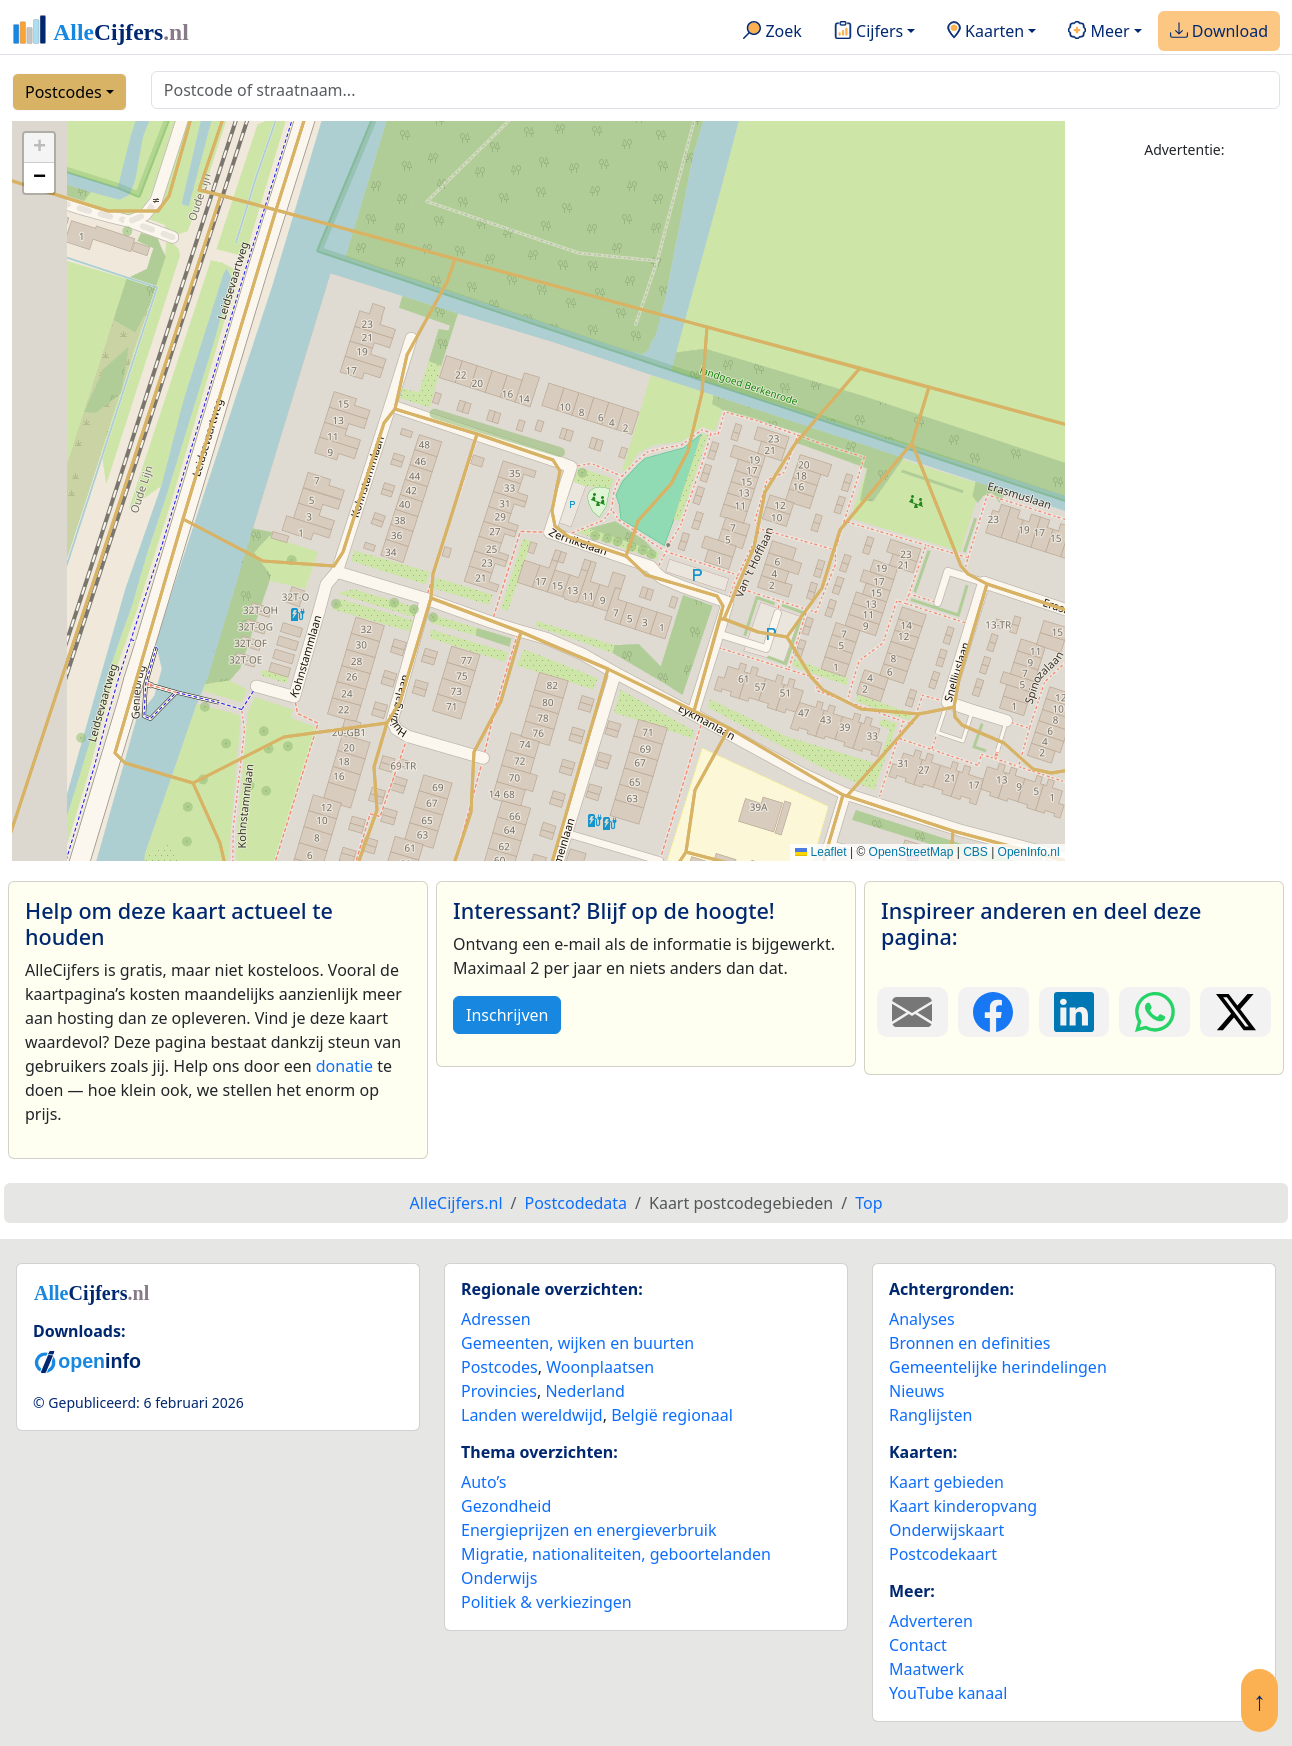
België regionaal (672, 1415)
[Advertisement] (1184, 477)
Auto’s (483, 1482)
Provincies (499, 1391)
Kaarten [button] (985, 32)
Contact (918, 1645)
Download (1219, 32)
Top (868, 1203)
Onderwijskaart (946, 1530)
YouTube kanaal (948, 1693)
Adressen (496, 1319)
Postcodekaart (943, 1554)
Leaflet (820, 852)
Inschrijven (507, 1015)
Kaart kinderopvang (963, 1506)
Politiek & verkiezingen (546, 1602)
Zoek (772, 32)
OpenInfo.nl (1029, 852)
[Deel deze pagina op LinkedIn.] (1074, 1012)
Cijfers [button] (868, 32)
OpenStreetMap (911, 852)
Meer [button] (1098, 32)
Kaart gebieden (946, 1482)
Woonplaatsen (600, 1367)
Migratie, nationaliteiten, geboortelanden (616, 1554)
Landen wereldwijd (532, 1415)
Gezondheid (506, 1506)
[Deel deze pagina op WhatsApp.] (1154, 1012)
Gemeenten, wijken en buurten (577, 1343)
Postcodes (63, 92)
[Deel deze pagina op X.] (1235, 1012)
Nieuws (916, 1391)
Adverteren (931, 1621)
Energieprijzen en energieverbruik (588, 1530)
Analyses (922, 1319)
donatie (344, 1066)
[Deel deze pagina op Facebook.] (993, 1012)
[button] (39, 148)
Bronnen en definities (969, 1343)
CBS (975, 852)
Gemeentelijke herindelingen (998, 1367)
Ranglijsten (930, 1415)
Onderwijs (499, 1578)
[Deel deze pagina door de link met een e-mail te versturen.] (912, 1012)
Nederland (585, 1391)
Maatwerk (926, 1669)
